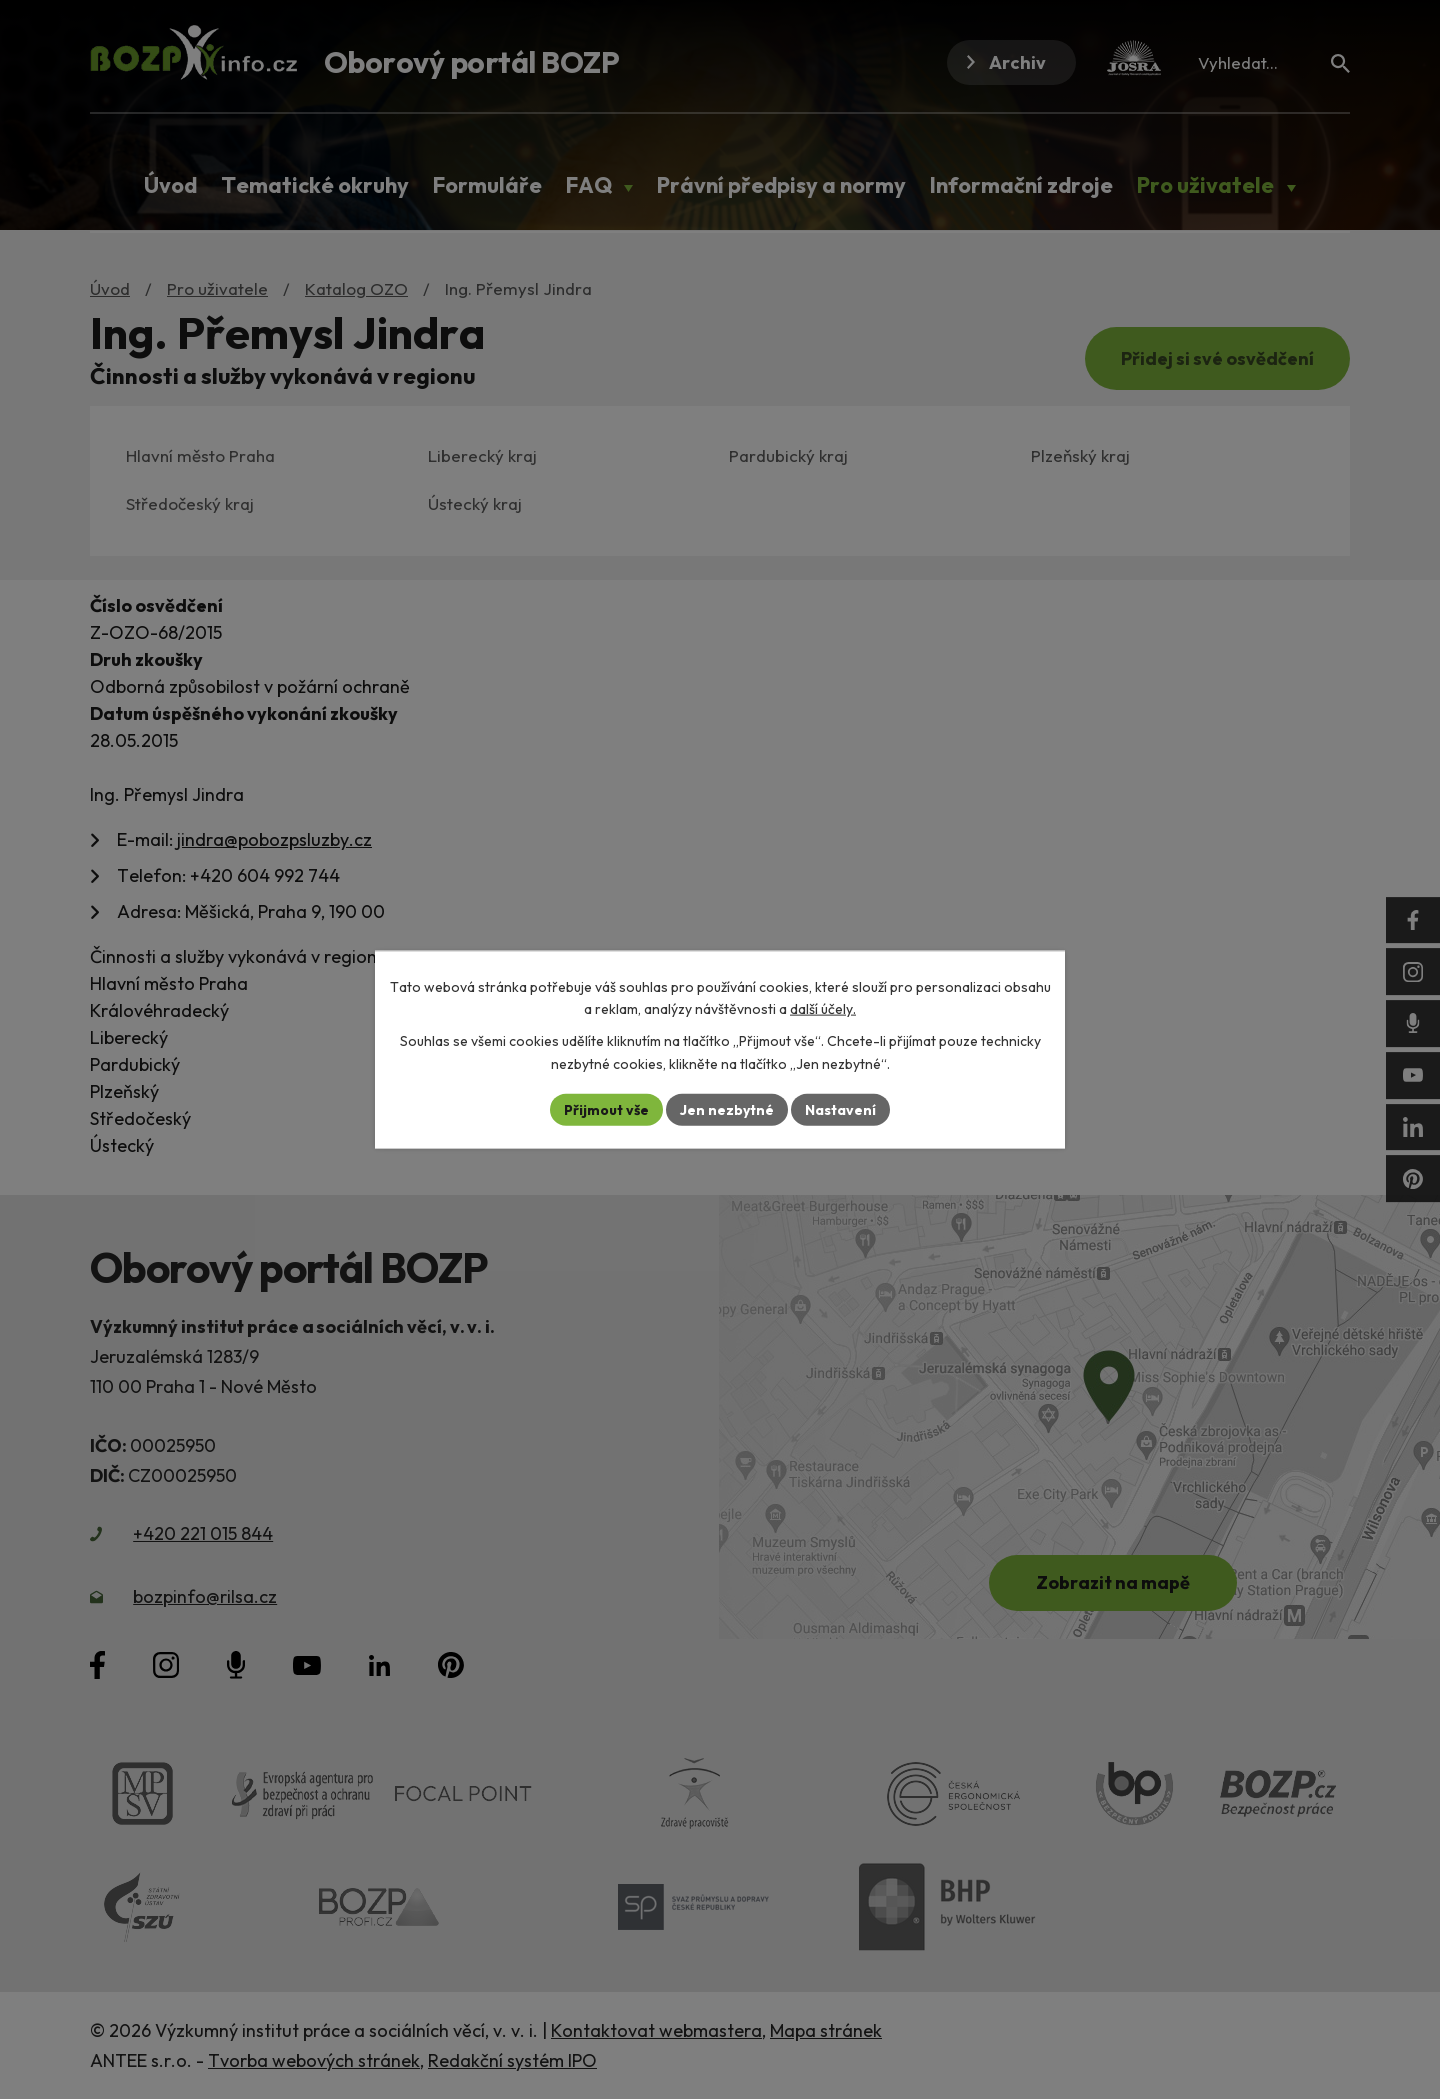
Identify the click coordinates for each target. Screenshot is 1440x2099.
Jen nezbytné (727, 1109)
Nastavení (840, 1109)
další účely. (823, 1009)
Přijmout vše (606, 1109)
